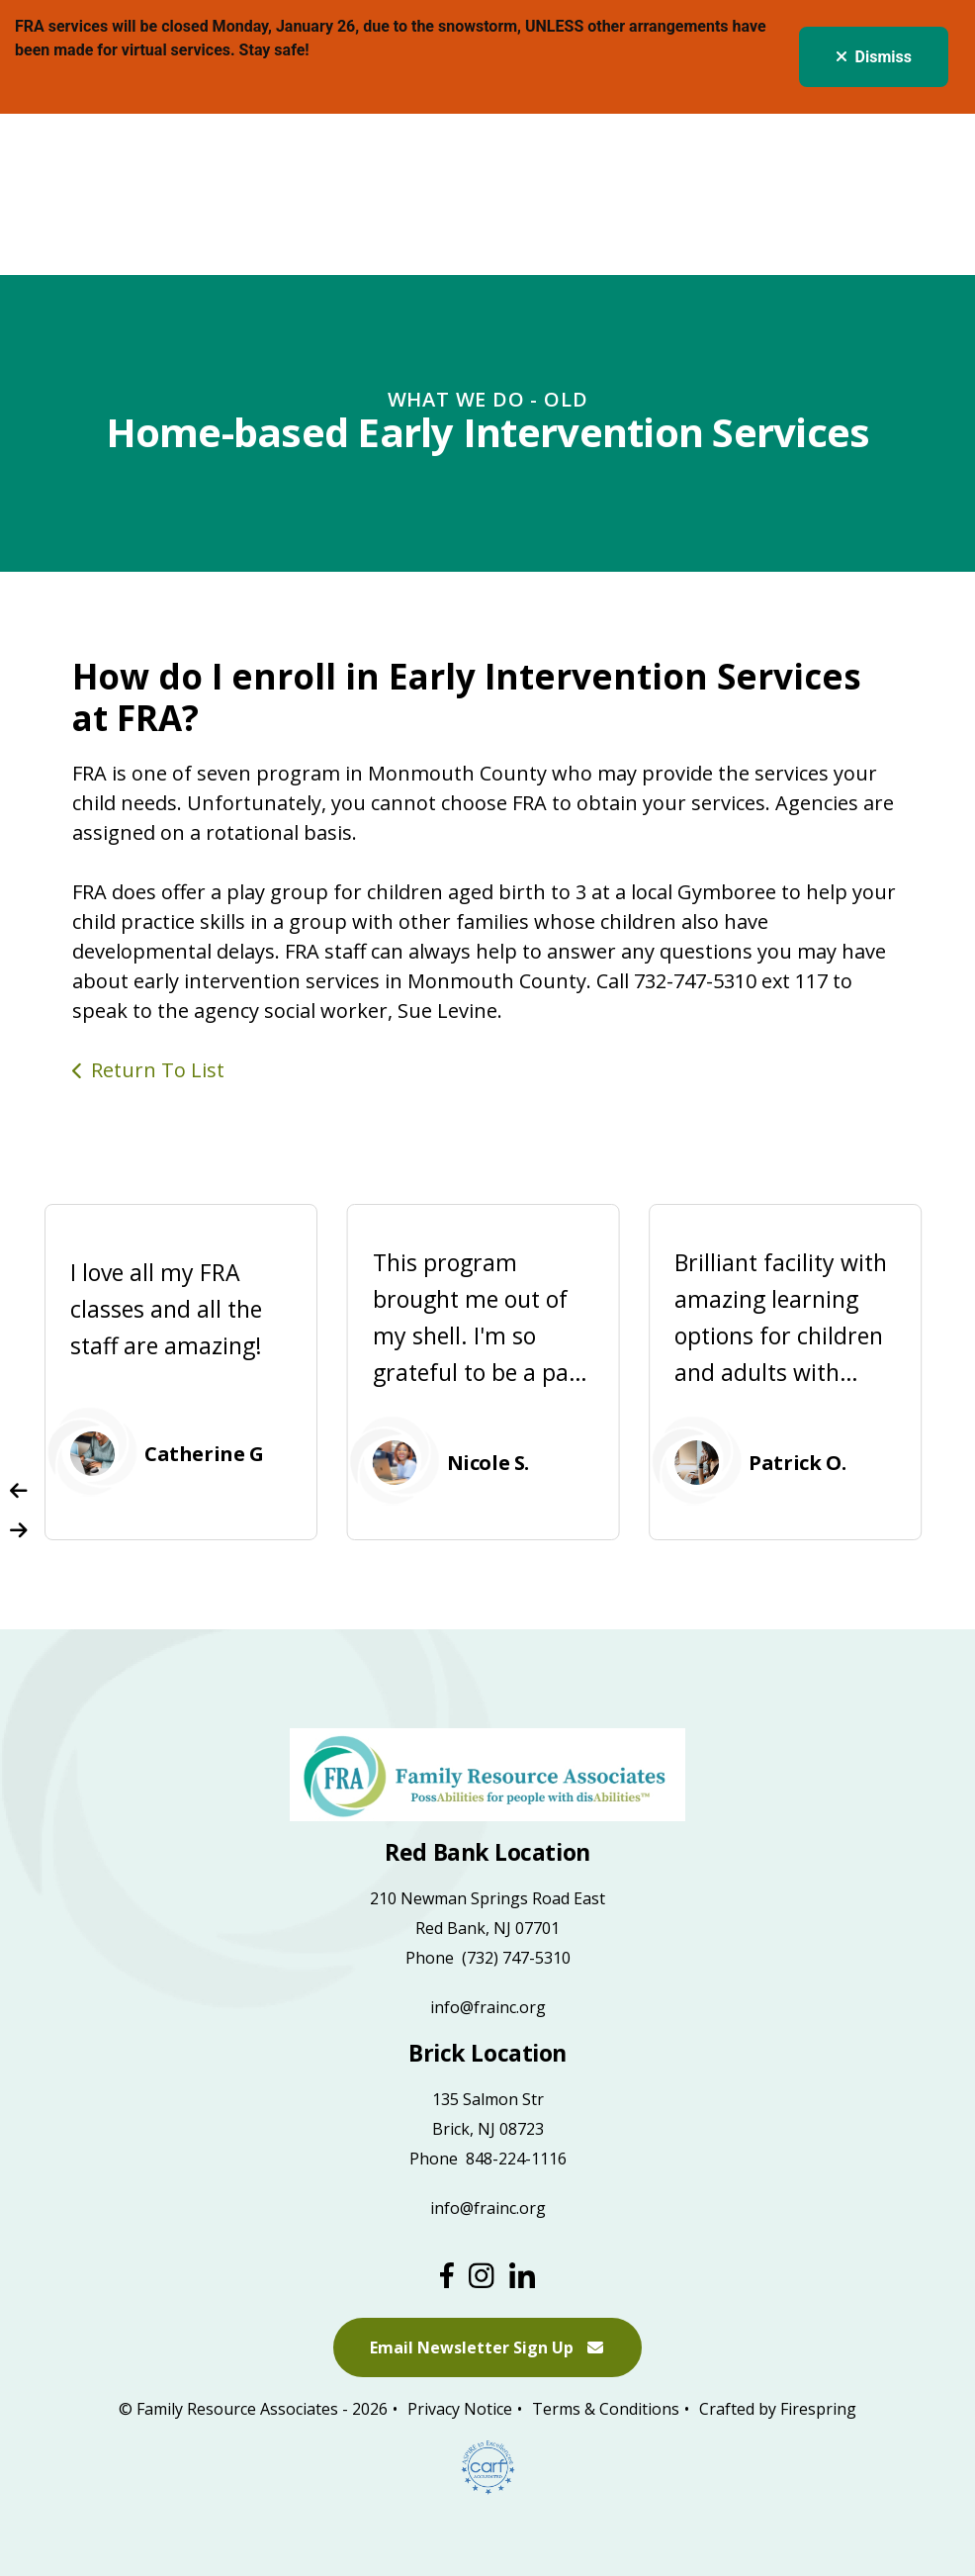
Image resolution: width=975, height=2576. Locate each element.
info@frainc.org (488, 2007)
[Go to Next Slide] (19, 1530)
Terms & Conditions (605, 2410)
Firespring (818, 2410)
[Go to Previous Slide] (19, 1491)
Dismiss (874, 56)
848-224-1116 (516, 2158)
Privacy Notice (459, 2410)
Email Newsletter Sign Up (487, 2348)
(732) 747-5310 (516, 1958)
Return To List (157, 1070)
